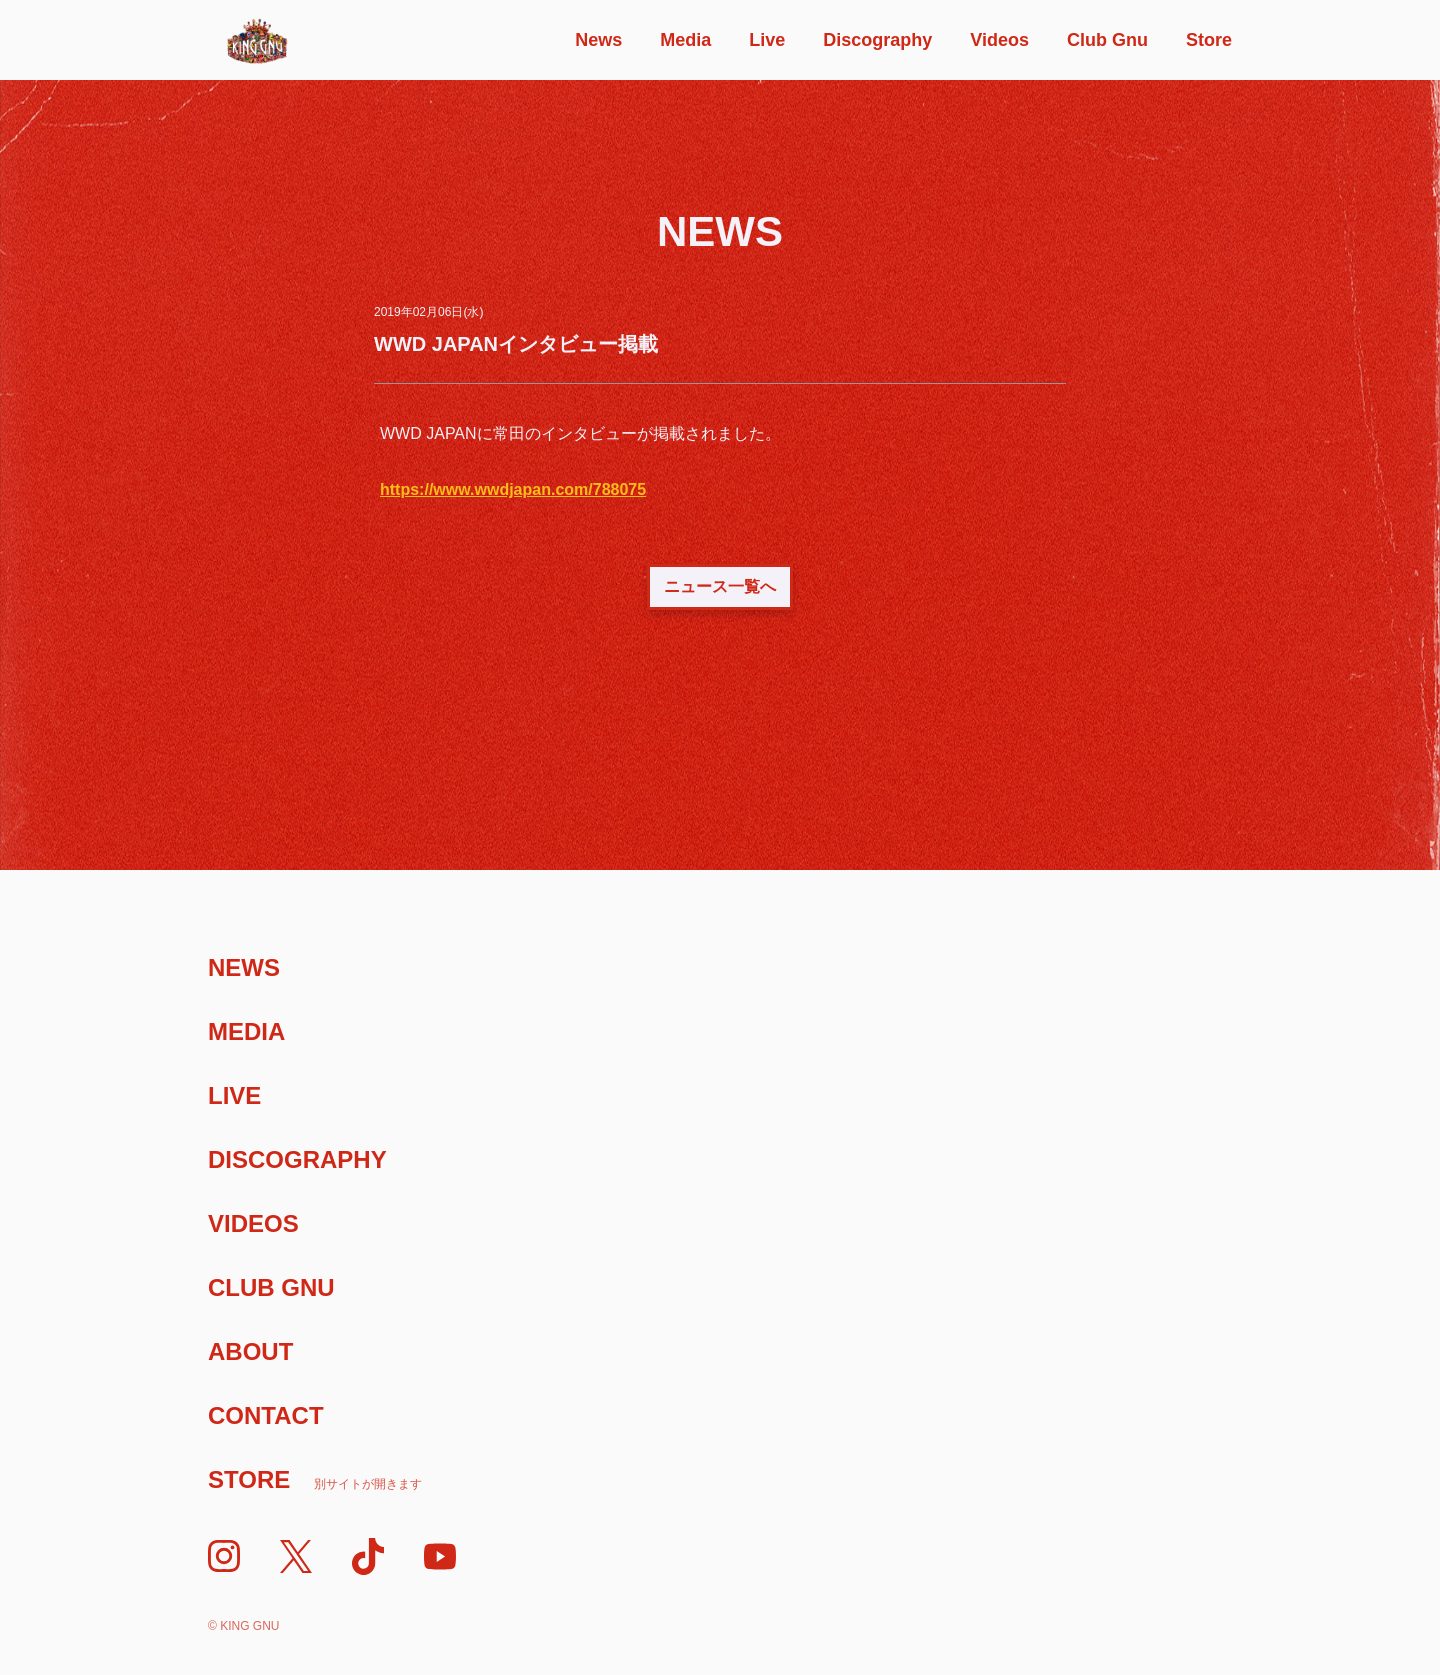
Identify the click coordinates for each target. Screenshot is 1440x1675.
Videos (999, 40)
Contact (266, 1415)
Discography (877, 40)
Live (767, 40)
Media (685, 40)
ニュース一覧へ (720, 586)
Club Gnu (1107, 40)
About (250, 1351)
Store (1209, 40)
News (598, 40)
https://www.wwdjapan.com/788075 (513, 489)
